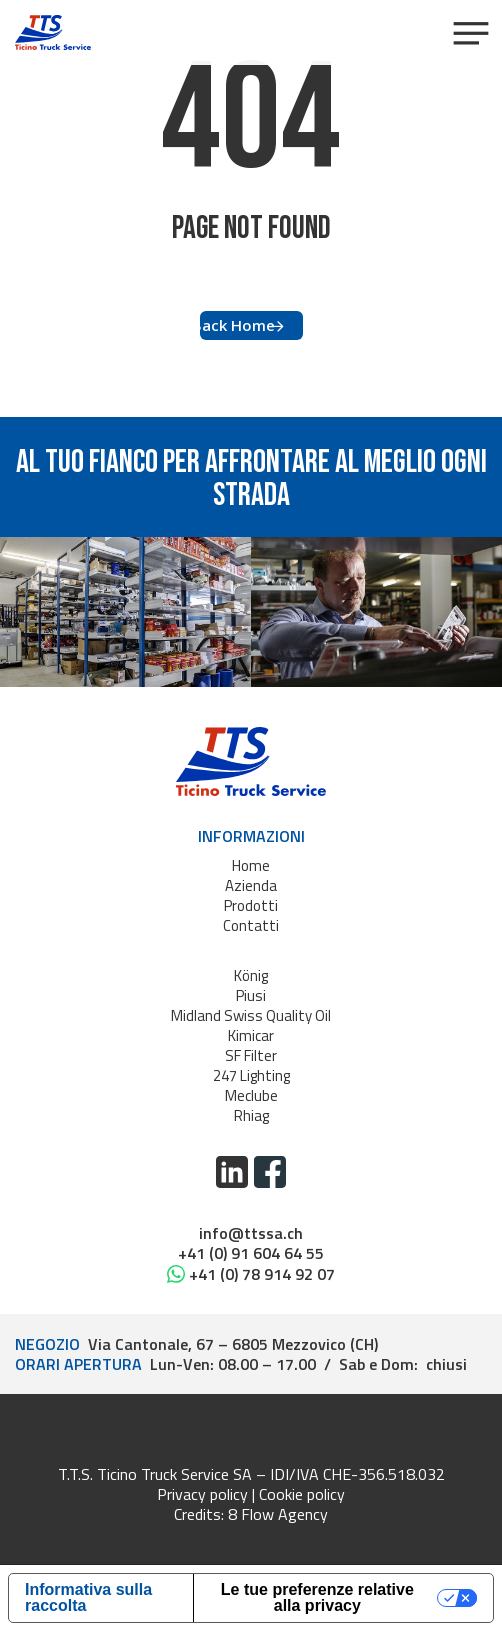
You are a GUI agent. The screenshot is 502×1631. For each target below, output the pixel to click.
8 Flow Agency (278, 1514)
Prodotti (251, 905)
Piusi (251, 995)
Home (251, 865)
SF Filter (251, 1055)
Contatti (251, 925)
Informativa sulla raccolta (88, 1597)
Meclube (251, 1095)
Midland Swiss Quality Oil (251, 1015)
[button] (470, 33)
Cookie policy (302, 1494)
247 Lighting (251, 1075)
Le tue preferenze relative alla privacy (317, 1597)
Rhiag (251, 1115)
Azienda (251, 885)
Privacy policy (202, 1494)
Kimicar (251, 1035)
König (251, 975)
